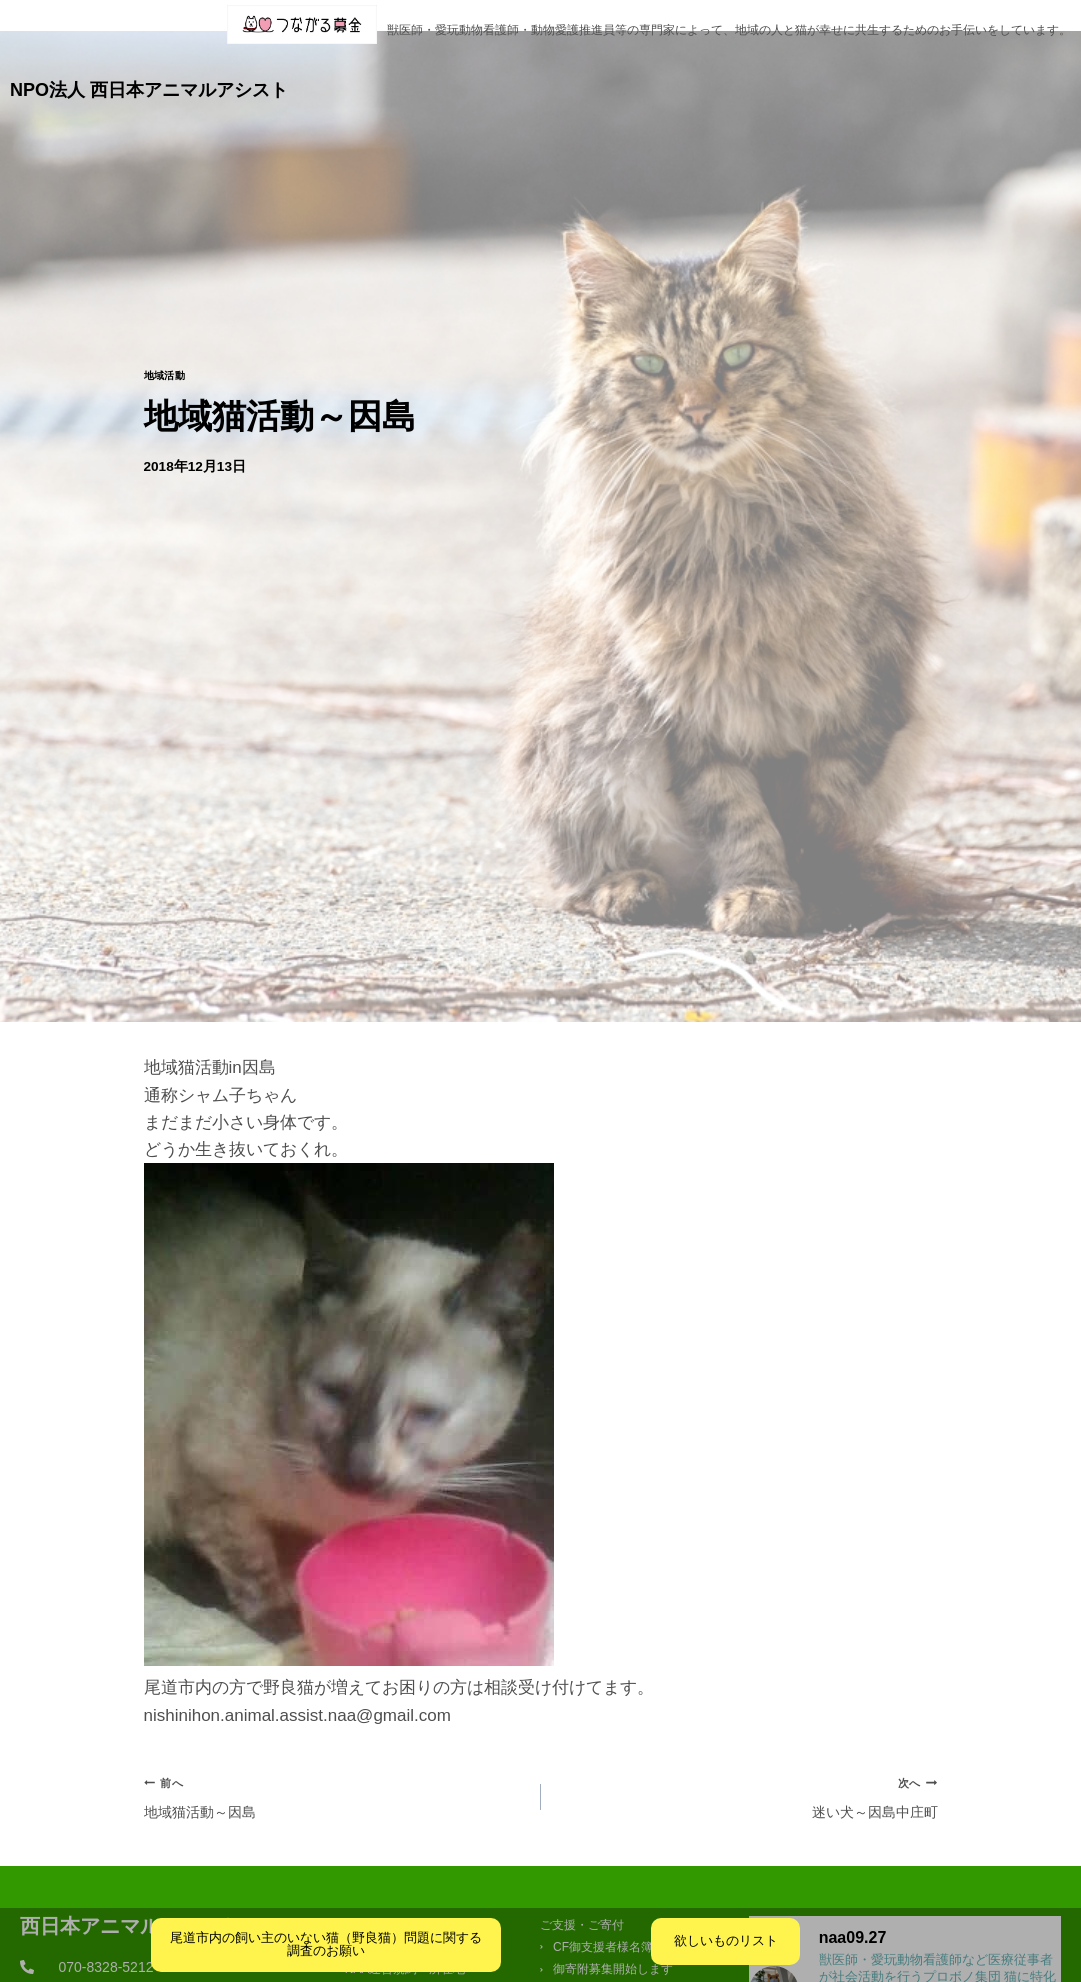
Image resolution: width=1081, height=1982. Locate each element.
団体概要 (435, 72)
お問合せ (967, 72)
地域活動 (169, 344)
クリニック (710, 72)
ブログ (605, 72)
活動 (524, 72)
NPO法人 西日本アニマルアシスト (149, 73)
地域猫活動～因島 (334, 1769)
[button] (435, 73)
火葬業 (1045, 72)
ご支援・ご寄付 (847, 72)
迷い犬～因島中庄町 (748, 1769)
